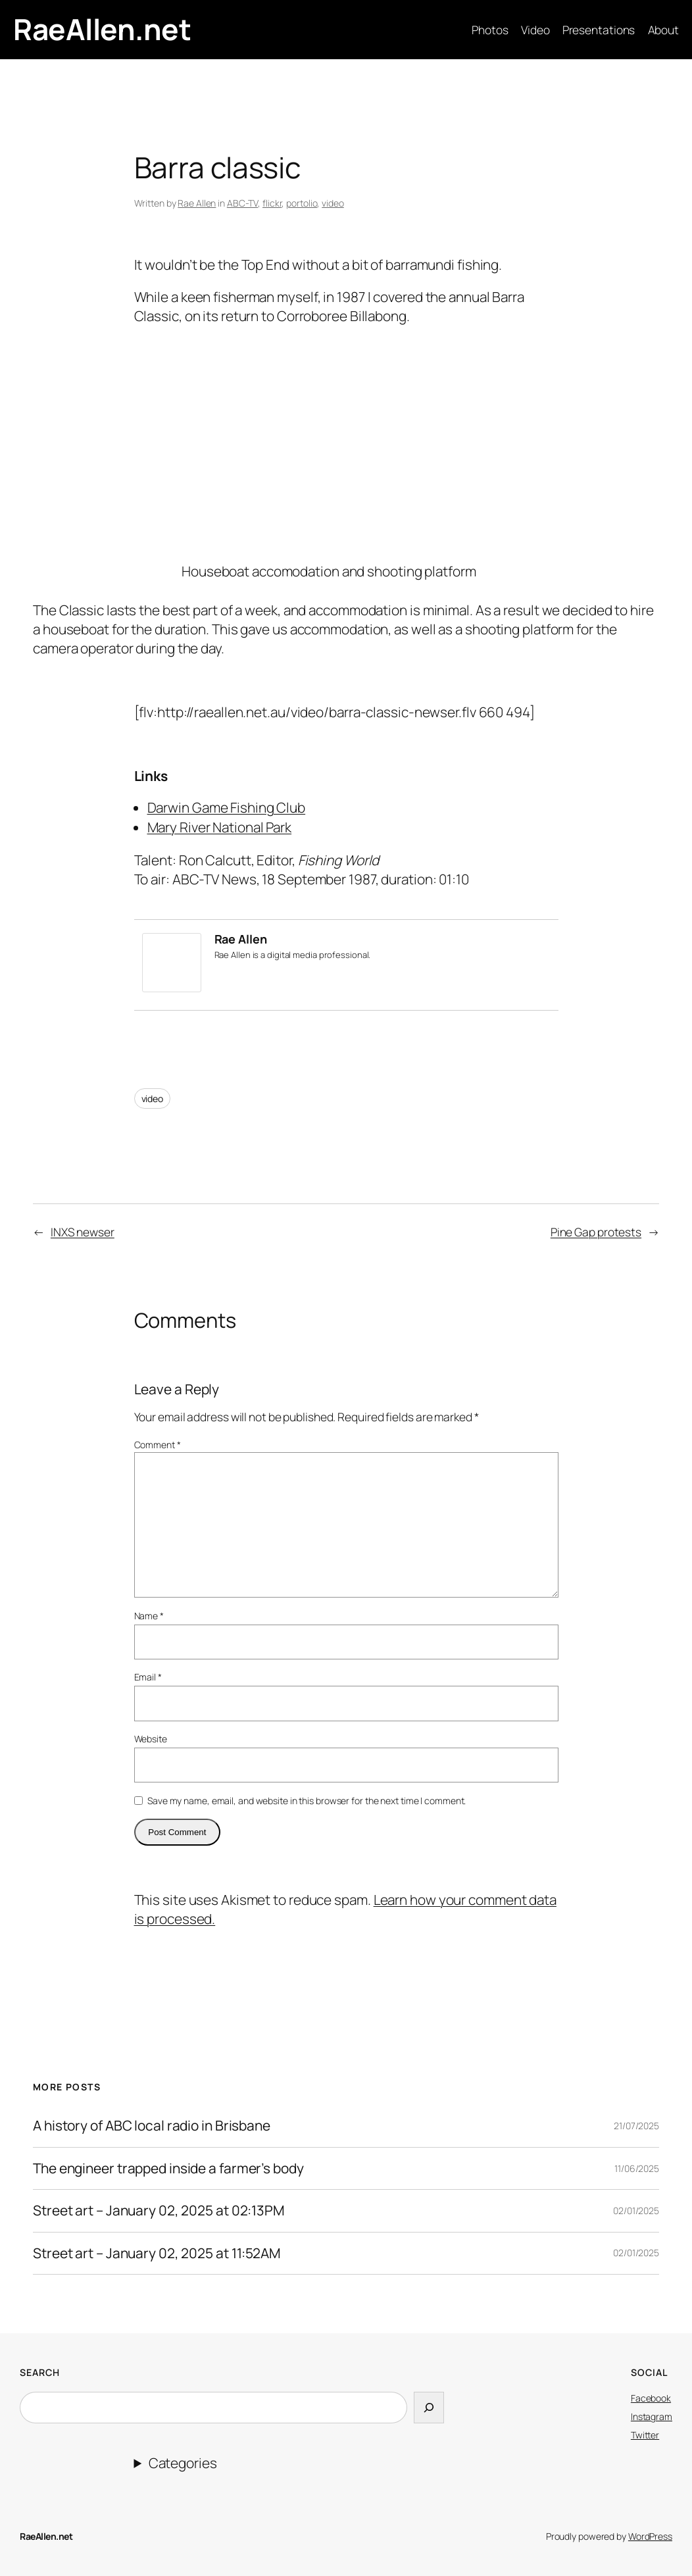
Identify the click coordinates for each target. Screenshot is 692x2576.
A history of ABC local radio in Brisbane (151, 2125)
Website (150, 1738)
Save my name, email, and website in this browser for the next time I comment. (306, 1800)
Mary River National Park (219, 827)
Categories (183, 2463)
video (333, 203)
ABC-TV (242, 203)
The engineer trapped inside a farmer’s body (168, 2168)
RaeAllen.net (102, 29)
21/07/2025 (636, 2125)
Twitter (645, 2435)
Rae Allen (197, 203)
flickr (272, 203)
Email (148, 1677)
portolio (301, 203)
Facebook (651, 2398)
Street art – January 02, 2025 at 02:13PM (159, 2210)
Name (149, 1615)
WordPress (650, 2536)
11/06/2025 (636, 2168)
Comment (157, 1444)
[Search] (429, 2407)
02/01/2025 (636, 2210)
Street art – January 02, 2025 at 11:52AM (157, 2253)
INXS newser (82, 1232)
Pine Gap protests (596, 1232)
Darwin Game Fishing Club (226, 807)
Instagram (651, 2416)
